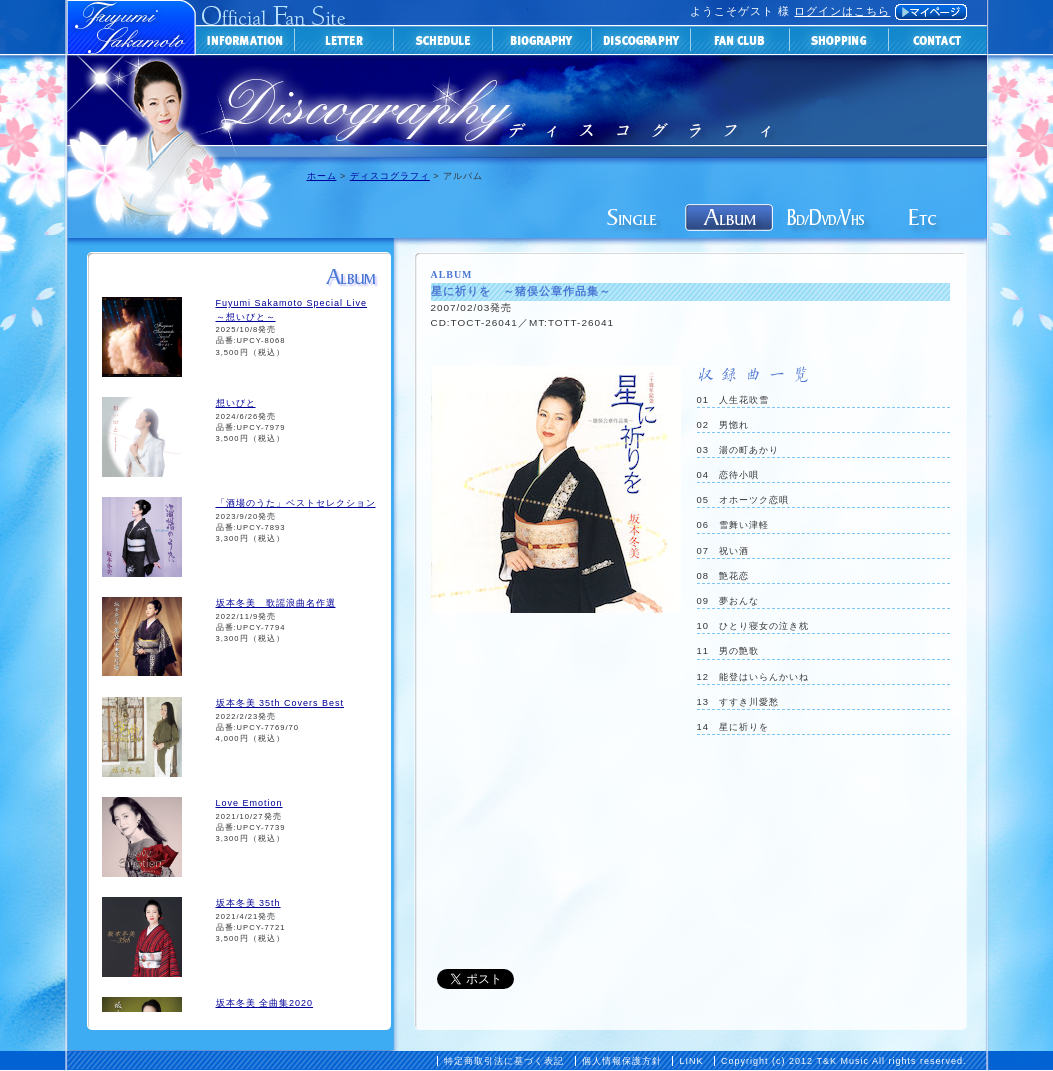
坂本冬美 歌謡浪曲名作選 (276, 603)
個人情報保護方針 (622, 1061)
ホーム (322, 176)
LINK (691, 1061)
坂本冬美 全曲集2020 (265, 1003)
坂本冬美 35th (248, 903)
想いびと (236, 403)
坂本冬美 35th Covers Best (280, 703)
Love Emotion (249, 803)
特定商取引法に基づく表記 (504, 1061)
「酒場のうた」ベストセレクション (296, 503)
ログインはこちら (842, 11)
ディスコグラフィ (390, 176)
